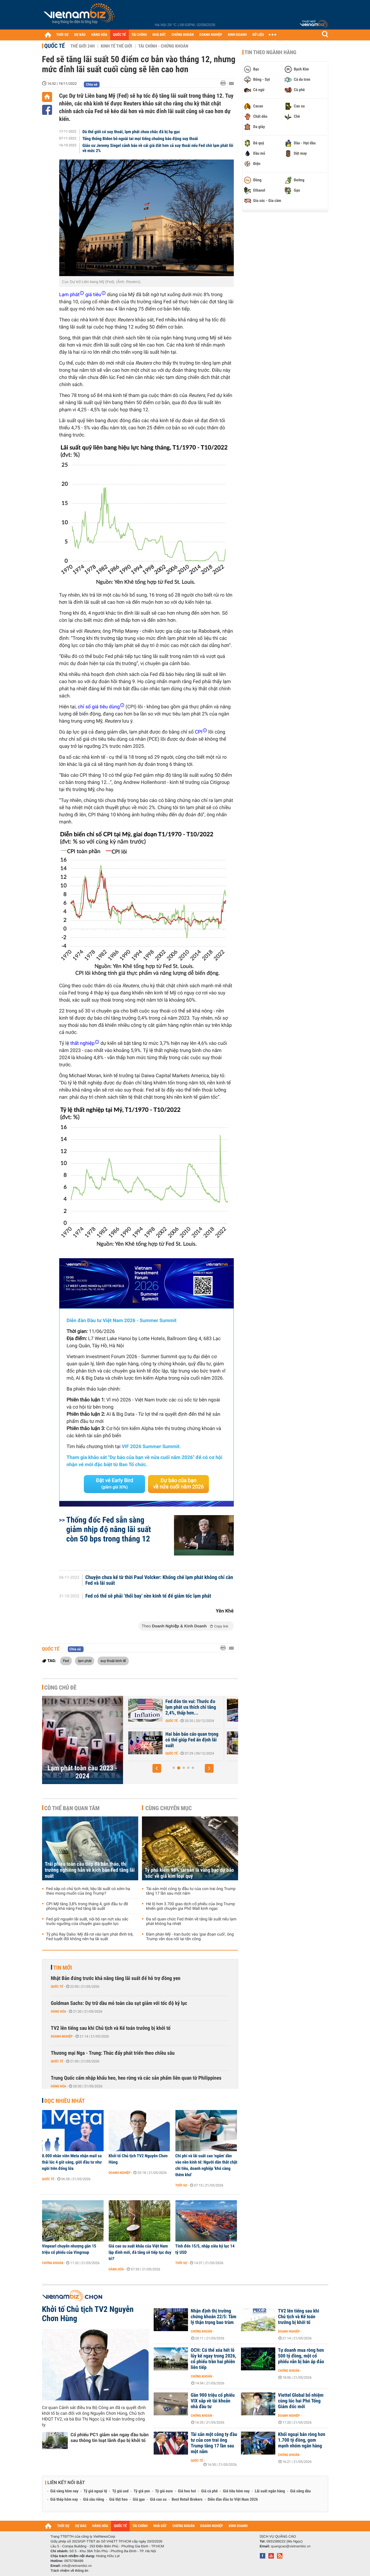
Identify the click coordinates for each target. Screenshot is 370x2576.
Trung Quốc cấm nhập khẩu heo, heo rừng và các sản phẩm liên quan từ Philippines (136, 2078)
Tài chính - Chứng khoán (163, 46)
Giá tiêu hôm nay (236, 2491)
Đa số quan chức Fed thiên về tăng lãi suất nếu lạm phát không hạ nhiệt (191, 1921)
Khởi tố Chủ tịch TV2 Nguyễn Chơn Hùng (138, 2159)
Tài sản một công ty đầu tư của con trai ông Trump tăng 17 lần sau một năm (191, 1891)
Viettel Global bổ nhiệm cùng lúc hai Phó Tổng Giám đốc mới (301, 2401)
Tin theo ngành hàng (270, 52)
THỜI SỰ (62, 35)
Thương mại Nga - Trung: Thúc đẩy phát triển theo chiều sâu (113, 2053)
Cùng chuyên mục (168, 1808)
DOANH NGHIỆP (210, 35)
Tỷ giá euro (164, 2491)
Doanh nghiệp (62, 2036)
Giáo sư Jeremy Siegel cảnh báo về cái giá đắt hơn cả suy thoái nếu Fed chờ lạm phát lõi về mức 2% (157, 148)
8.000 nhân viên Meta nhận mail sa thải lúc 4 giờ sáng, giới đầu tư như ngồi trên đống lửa (72, 2162)
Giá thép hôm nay (64, 2500)
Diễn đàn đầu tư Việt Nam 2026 (233, 2500)
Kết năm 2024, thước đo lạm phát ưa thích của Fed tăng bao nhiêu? (192, 1707)
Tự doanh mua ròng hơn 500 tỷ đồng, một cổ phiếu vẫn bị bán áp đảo (301, 2356)
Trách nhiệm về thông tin (69, 2571)
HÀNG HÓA (99, 35)
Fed (66, 1660)
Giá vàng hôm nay (64, 2491)
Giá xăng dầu (300, 2491)
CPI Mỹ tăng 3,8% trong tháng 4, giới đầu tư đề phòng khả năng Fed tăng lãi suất (87, 1906)
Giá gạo (139, 2500)
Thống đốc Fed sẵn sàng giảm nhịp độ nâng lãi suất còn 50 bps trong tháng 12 (108, 1529)
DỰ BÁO (80, 35)
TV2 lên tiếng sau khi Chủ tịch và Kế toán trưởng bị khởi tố (111, 2028)
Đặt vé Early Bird (114, 1484)
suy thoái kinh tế (113, 1660)
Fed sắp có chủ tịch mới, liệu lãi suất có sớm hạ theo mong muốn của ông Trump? (88, 1891)
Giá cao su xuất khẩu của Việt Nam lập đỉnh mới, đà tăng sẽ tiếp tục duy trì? (140, 2252)
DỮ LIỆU (258, 35)
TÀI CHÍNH (139, 35)
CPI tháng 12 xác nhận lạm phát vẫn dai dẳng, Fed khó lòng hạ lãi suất (191, 1740)
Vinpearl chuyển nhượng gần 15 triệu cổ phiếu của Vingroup (69, 2249)
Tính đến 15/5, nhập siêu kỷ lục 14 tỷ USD (205, 2249)
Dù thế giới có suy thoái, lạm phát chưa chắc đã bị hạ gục (131, 131)
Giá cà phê (209, 2491)
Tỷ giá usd (120, 2491)
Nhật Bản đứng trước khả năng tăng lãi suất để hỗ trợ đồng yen (116, 1978)
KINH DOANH (237, 35)
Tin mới (62, 1967)
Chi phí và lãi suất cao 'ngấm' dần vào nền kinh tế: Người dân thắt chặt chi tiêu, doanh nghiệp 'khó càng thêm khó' (206, 2165)
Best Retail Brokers (187, 2500)
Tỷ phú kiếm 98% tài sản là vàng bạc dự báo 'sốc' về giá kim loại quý (189, 1873)
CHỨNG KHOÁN (182, 35)
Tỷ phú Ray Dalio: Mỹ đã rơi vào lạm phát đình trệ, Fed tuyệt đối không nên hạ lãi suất (89, 1936)
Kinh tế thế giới (116, 46)
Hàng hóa (58, 2011)
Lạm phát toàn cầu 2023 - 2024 (82, 1772)
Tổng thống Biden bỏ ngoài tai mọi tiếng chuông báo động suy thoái (140, 138)
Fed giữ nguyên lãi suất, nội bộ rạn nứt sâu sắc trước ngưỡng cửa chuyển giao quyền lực (87, 1921)
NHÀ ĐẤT (159, 35)
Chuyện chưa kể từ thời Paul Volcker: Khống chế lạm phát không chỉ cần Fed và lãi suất (159, 1580)
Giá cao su (158, 2500)
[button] (156, 1768)
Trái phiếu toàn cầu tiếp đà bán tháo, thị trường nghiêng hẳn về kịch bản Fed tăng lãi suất (90, 1870)
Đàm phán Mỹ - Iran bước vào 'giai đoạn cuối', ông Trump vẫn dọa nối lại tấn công (190, 1936)
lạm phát (84, 1660)
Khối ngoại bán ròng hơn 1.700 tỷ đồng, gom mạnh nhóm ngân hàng (301, 2440)
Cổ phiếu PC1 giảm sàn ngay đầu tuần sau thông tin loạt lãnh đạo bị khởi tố (110, 2437)
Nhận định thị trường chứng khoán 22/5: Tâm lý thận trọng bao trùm (213, 2316)
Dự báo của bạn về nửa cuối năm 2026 (178, 1484)
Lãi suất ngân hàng (270, 2491)
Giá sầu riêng (93, 2500)
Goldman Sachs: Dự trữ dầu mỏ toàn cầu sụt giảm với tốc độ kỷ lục (119, 2003)
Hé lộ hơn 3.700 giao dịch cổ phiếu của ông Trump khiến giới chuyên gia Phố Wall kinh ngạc (190, 1906)
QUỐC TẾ (119, 35)
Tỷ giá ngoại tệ (95, 2491)
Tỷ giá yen (142, 2491)
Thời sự (181, 2185)
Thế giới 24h (82, 46)
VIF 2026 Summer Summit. (151, 1447)
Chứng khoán (53, 2263)
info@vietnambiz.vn (77, 2566)
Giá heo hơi (187, 2491)
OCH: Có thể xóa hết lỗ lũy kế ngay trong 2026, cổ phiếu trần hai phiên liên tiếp (213, 2358)
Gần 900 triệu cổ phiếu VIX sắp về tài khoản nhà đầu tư (213, 2401)
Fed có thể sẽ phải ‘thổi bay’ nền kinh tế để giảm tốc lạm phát (148, 1596)
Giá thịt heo (118, 2500)
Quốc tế (54, 45)
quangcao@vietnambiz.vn (290, 2546)
